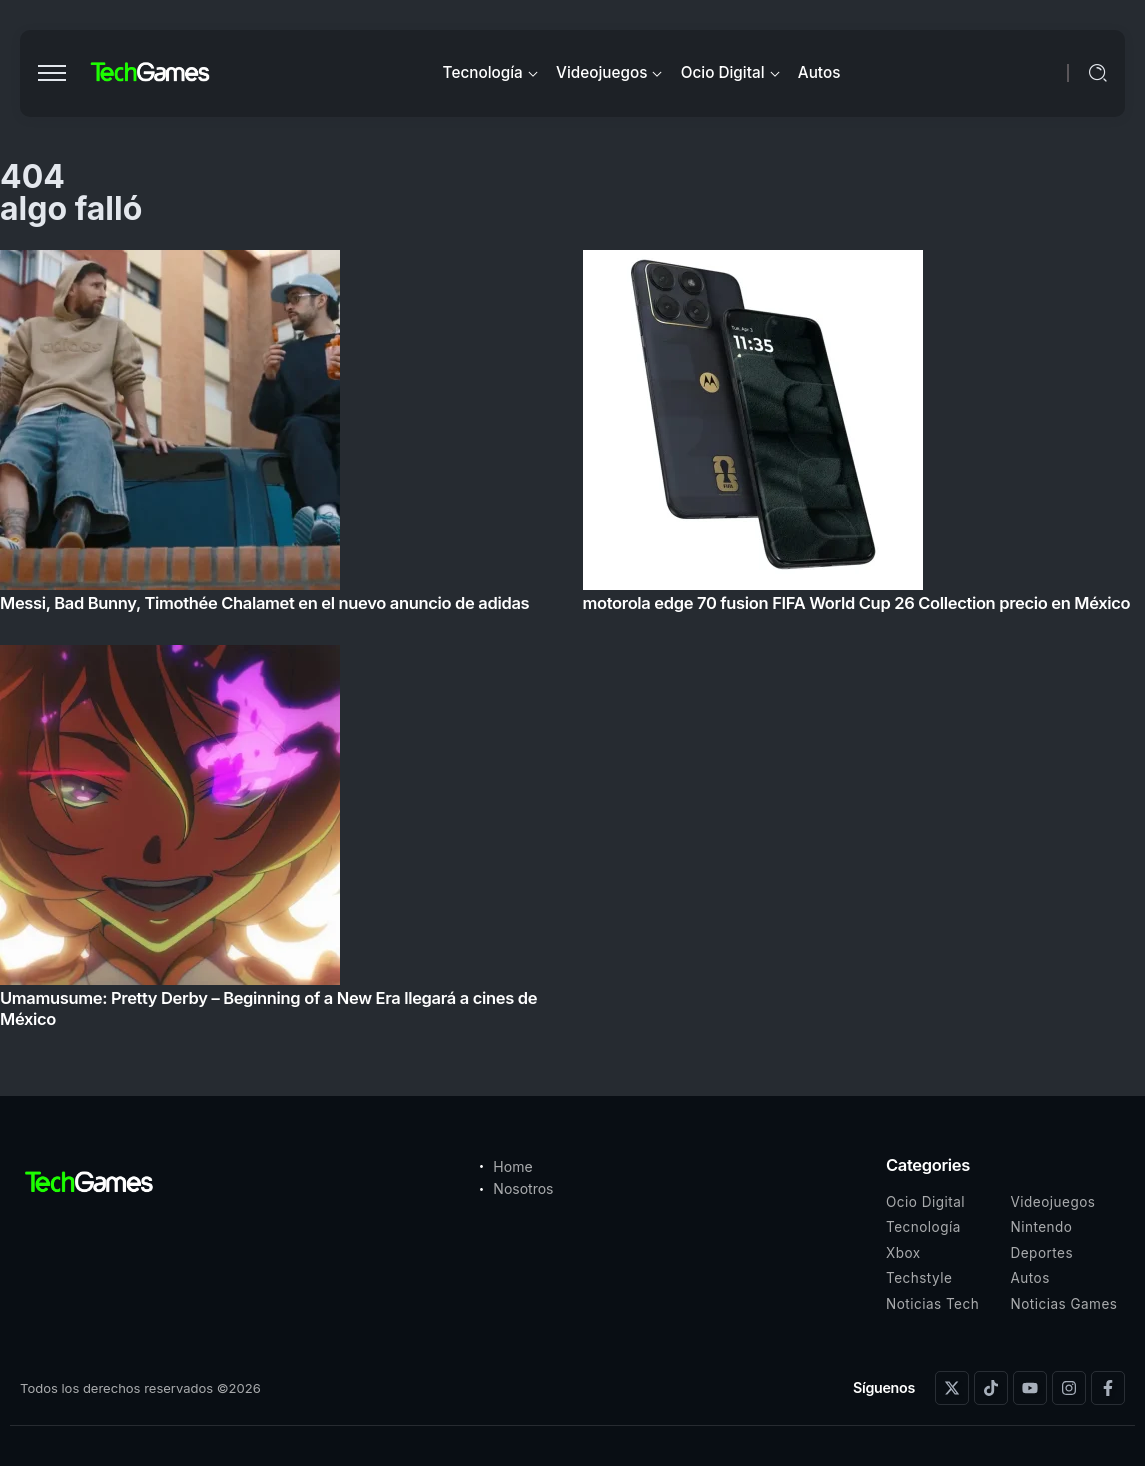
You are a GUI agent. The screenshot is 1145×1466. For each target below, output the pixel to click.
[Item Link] (572, 645)
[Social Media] (952, 1388)
